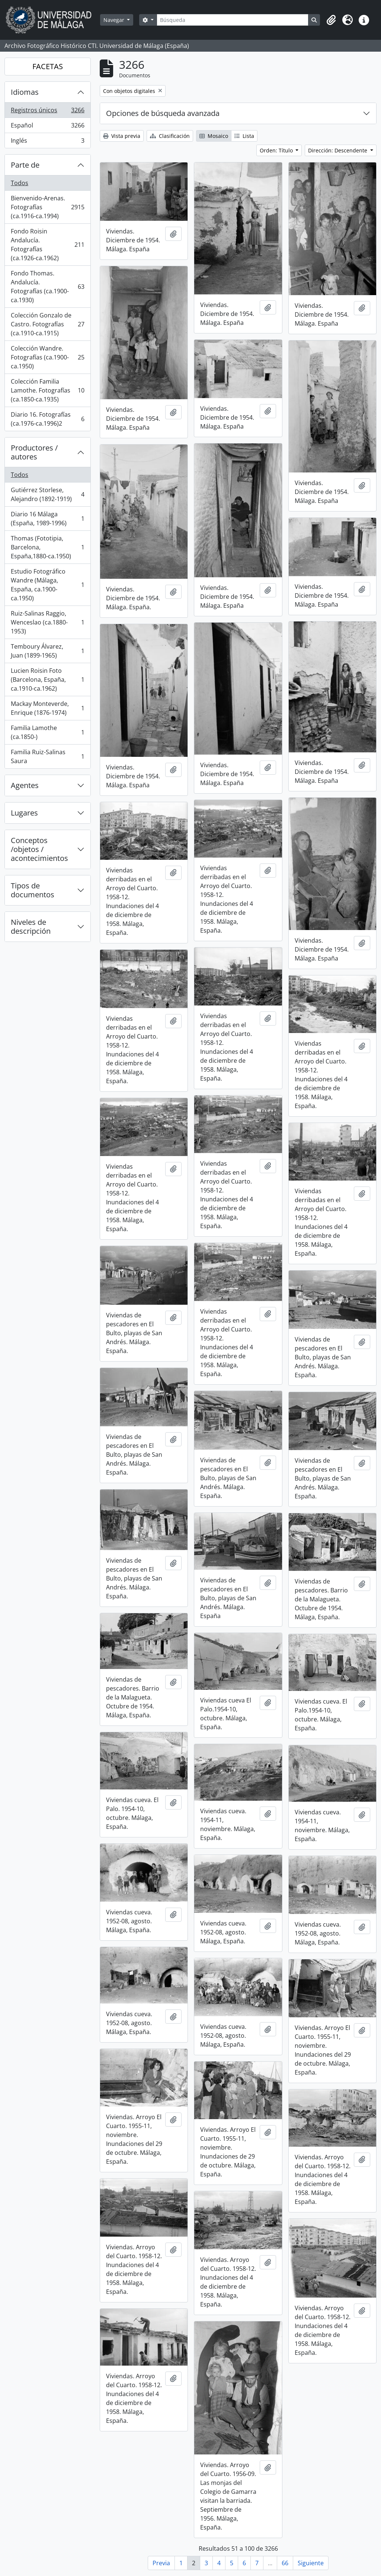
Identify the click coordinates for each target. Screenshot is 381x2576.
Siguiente (311, 2563)
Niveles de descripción (31, 926)
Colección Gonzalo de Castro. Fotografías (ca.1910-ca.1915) (47, 324)
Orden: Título (277, 150)
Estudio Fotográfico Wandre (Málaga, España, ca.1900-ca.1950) (47, 584)
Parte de (25, 165)
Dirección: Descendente (338, 150)
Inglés (47, 142)
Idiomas (25, 92)
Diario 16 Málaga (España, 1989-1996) (47, 518)
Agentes (25, 785)
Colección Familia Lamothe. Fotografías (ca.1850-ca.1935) (47, 390)
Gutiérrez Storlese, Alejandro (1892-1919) (47, 494)
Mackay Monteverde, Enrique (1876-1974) (47, 708)
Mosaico (213, 135)
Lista (244, 135)
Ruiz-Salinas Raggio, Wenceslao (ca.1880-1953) (47, 622)
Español (47, 127)
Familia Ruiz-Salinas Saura (47, 756)
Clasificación (170, 135)
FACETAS (47, 66)
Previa (161, 2563)
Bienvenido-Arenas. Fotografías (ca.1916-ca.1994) (47, 207)
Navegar (114, 19)
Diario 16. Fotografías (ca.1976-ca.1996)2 (47, 418)
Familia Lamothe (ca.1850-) (47, 732)
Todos (19, 183)
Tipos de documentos (32, 890)
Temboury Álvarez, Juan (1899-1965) (47, 650)
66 (285, 2563)
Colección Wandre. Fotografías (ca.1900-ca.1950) (47, 357)
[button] (331, 20)
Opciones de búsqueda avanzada (163, 113)
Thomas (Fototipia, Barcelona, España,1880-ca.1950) (47, 547)
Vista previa (121, 135)
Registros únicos (47, 112)
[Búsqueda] (232, 20)
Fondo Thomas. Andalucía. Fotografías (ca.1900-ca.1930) (47, 286)
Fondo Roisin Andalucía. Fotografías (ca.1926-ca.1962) (47, 244)
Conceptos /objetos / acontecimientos (39, 849)
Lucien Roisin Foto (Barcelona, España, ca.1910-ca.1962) (47, 679)
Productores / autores (34, 452)
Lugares (24, 813)
